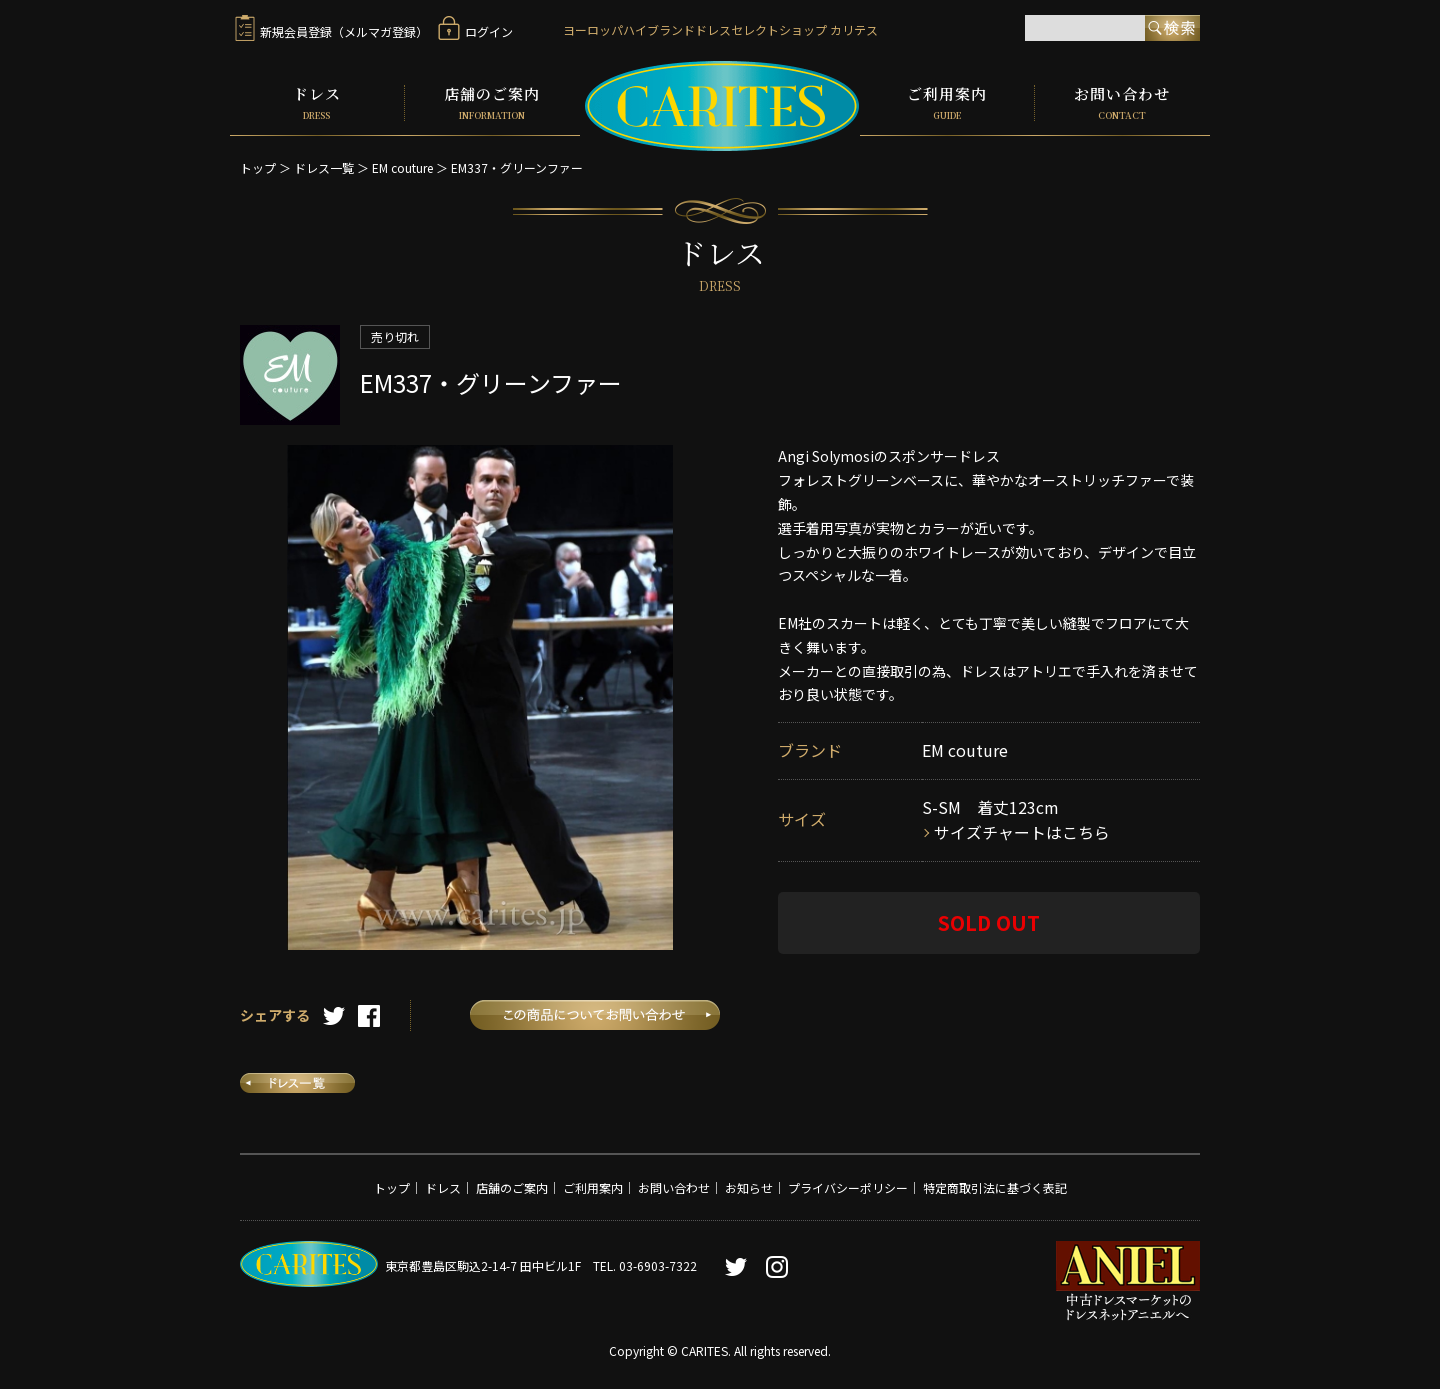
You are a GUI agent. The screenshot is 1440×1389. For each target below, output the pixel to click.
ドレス (317, 102)
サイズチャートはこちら (1022, 831)
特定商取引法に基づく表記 (995, 1185)
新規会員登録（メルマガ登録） (331, 31)
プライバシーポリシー (848, 1185)
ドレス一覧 (324, 165)
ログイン (475, 31)
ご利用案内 (947, 102)
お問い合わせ (1122, 102)
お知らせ (749, 1185)
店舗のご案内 (492, 102)
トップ (258, 165)
